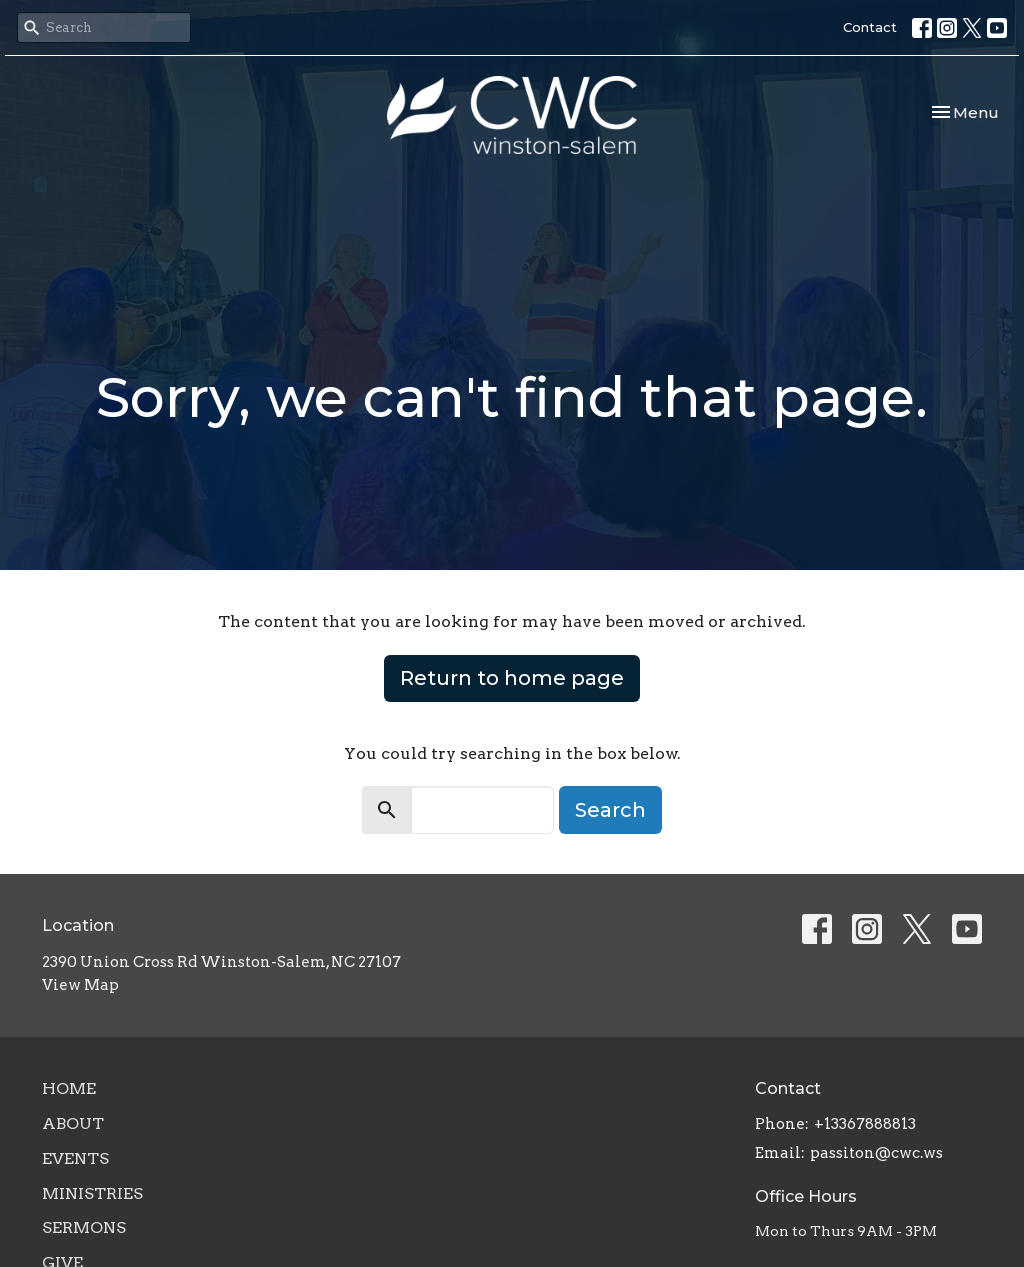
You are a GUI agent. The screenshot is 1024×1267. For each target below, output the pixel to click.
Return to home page (512, 678)
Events (75, 1158)
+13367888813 (865, 1124)
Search (610, 810)
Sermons (84, 1227)
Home (69, 1088)
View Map (80, 985)
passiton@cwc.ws (876, 1153)
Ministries (92, 1193)
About (73, 1123)
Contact (870, 27)
